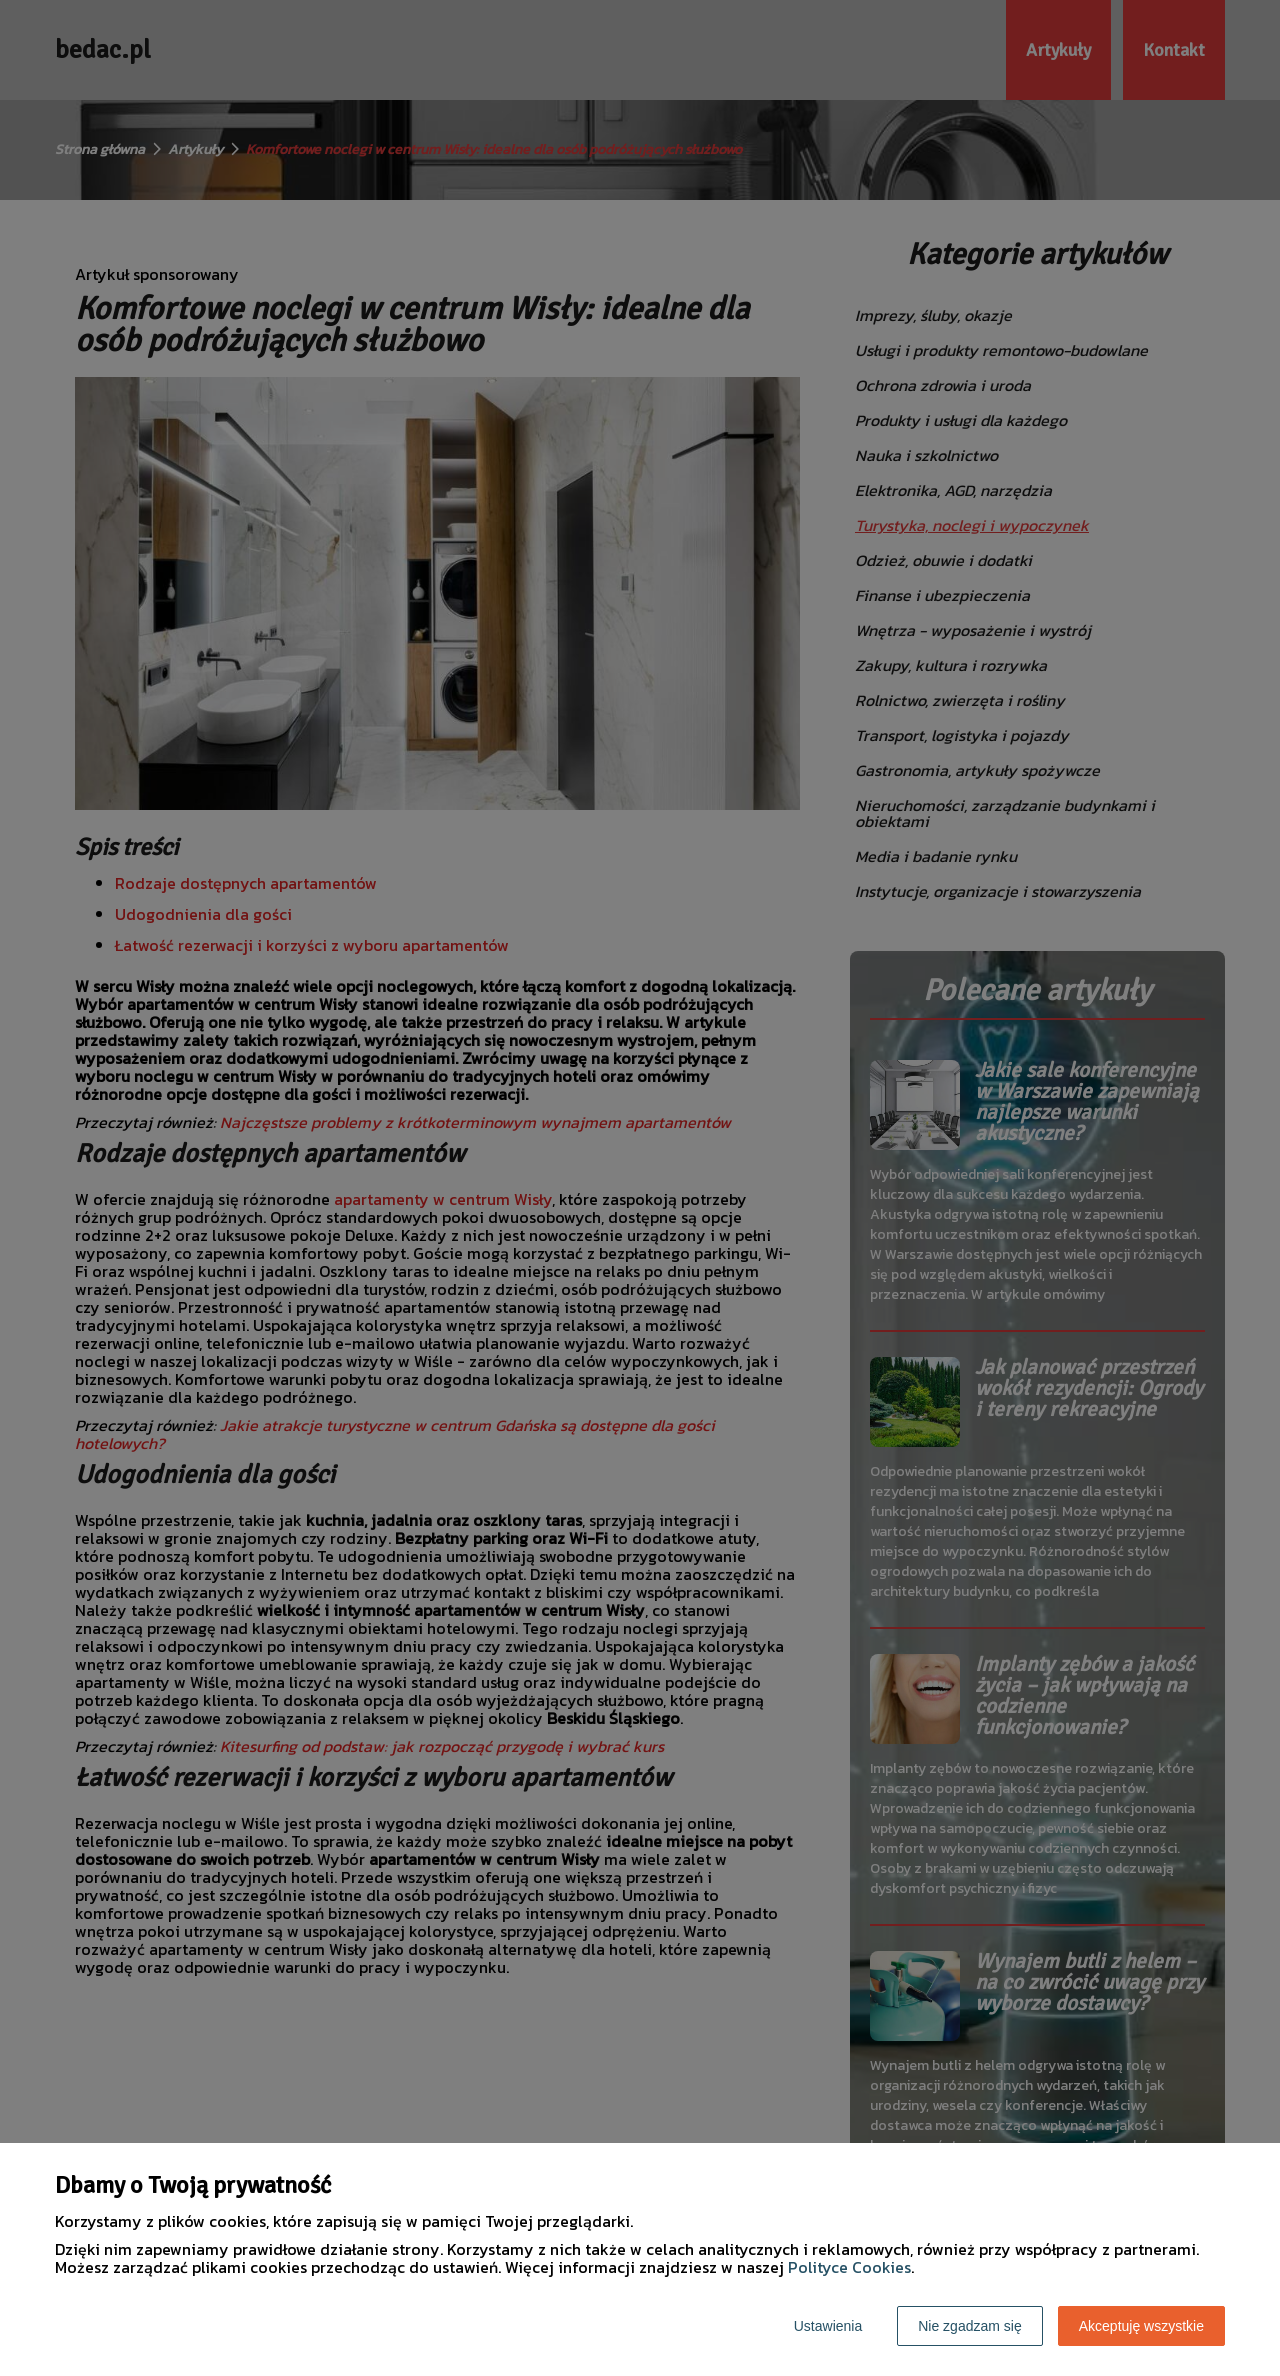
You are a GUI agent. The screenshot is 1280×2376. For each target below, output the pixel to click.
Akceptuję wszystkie (1141, 2326)
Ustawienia (828, 2326)
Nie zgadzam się (970, 2326)
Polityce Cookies (849, 2267)
